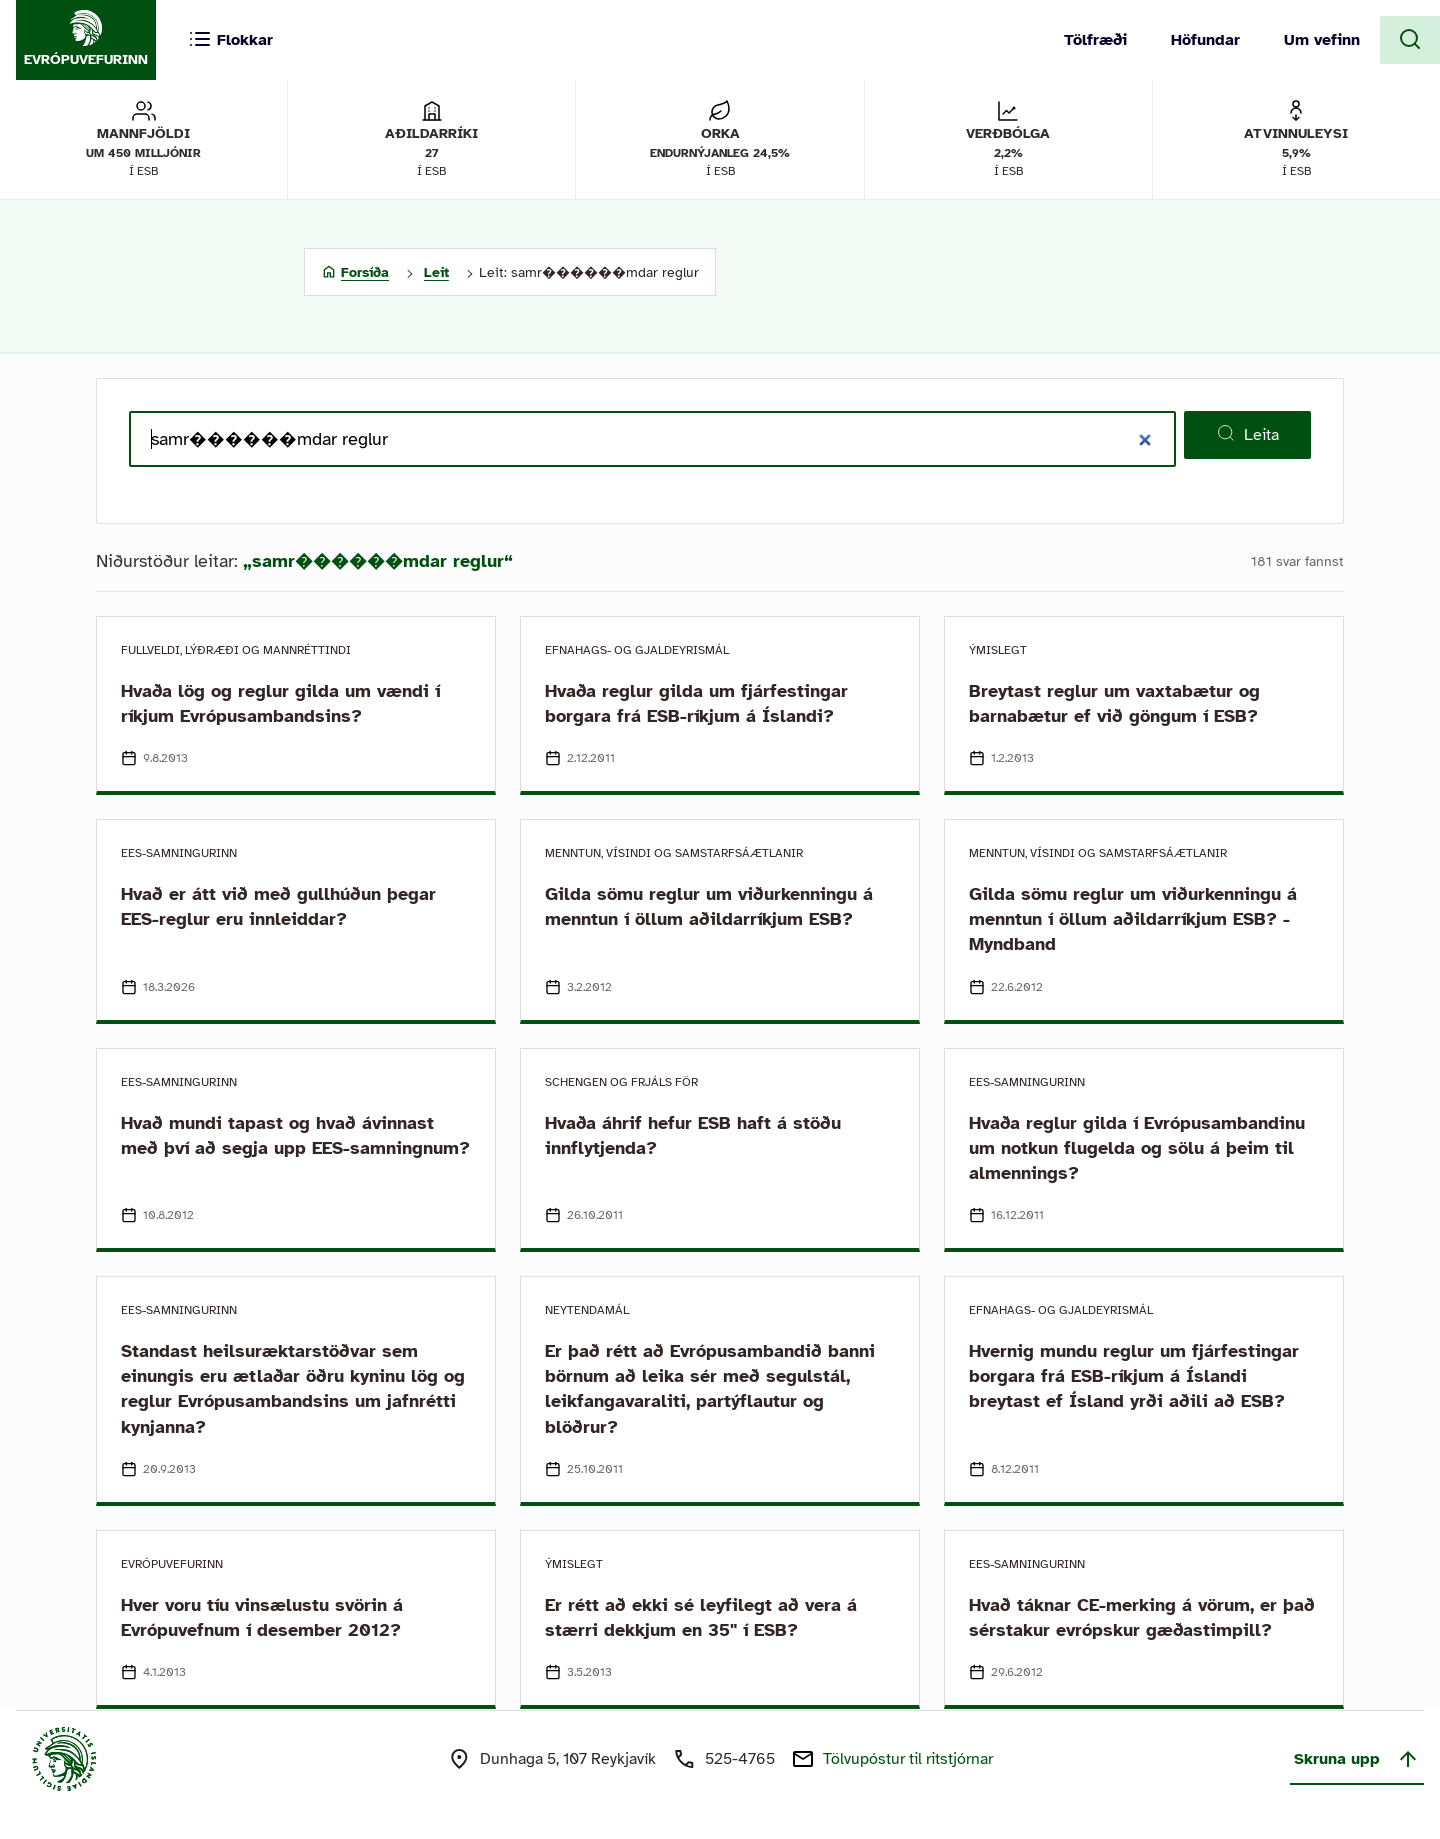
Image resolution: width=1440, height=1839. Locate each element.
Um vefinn (1322, 40)
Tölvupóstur (908, 1759)
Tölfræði (1095, 40)
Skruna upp (1357, 1759)
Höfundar (1205, 40)
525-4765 (740, 1759)
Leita (1247, 434)
